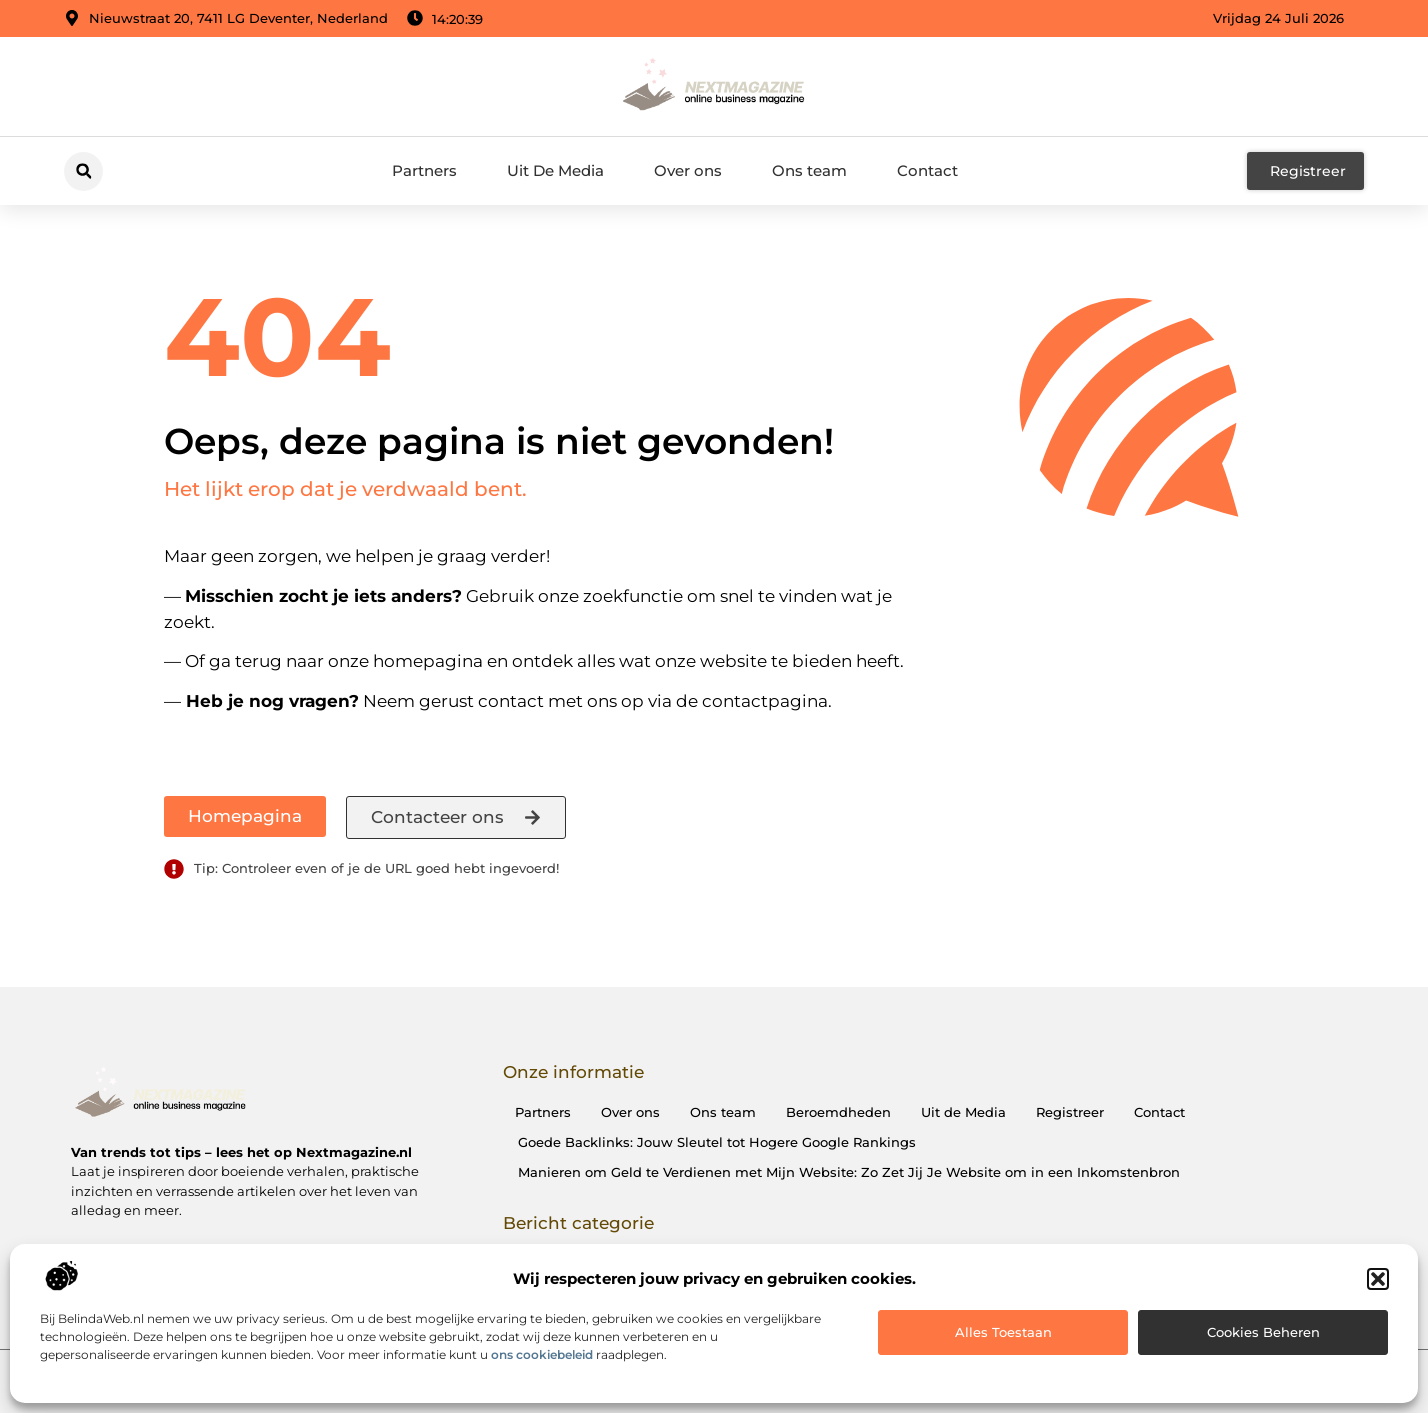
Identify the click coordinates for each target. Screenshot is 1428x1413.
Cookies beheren (1263, 1332)
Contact (927, 170)
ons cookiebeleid (542, 1354)
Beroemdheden (838, 1112)
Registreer (1070, 1112)
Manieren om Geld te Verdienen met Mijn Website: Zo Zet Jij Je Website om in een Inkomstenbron (849, 1172)
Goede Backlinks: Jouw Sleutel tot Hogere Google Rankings (717, 1142)
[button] (1378, 1279)
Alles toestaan (1003, 1332)
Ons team (809, 170)
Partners (424, 170)
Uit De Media (555, 170)
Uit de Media (963, 1112)
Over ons (688, 170)
